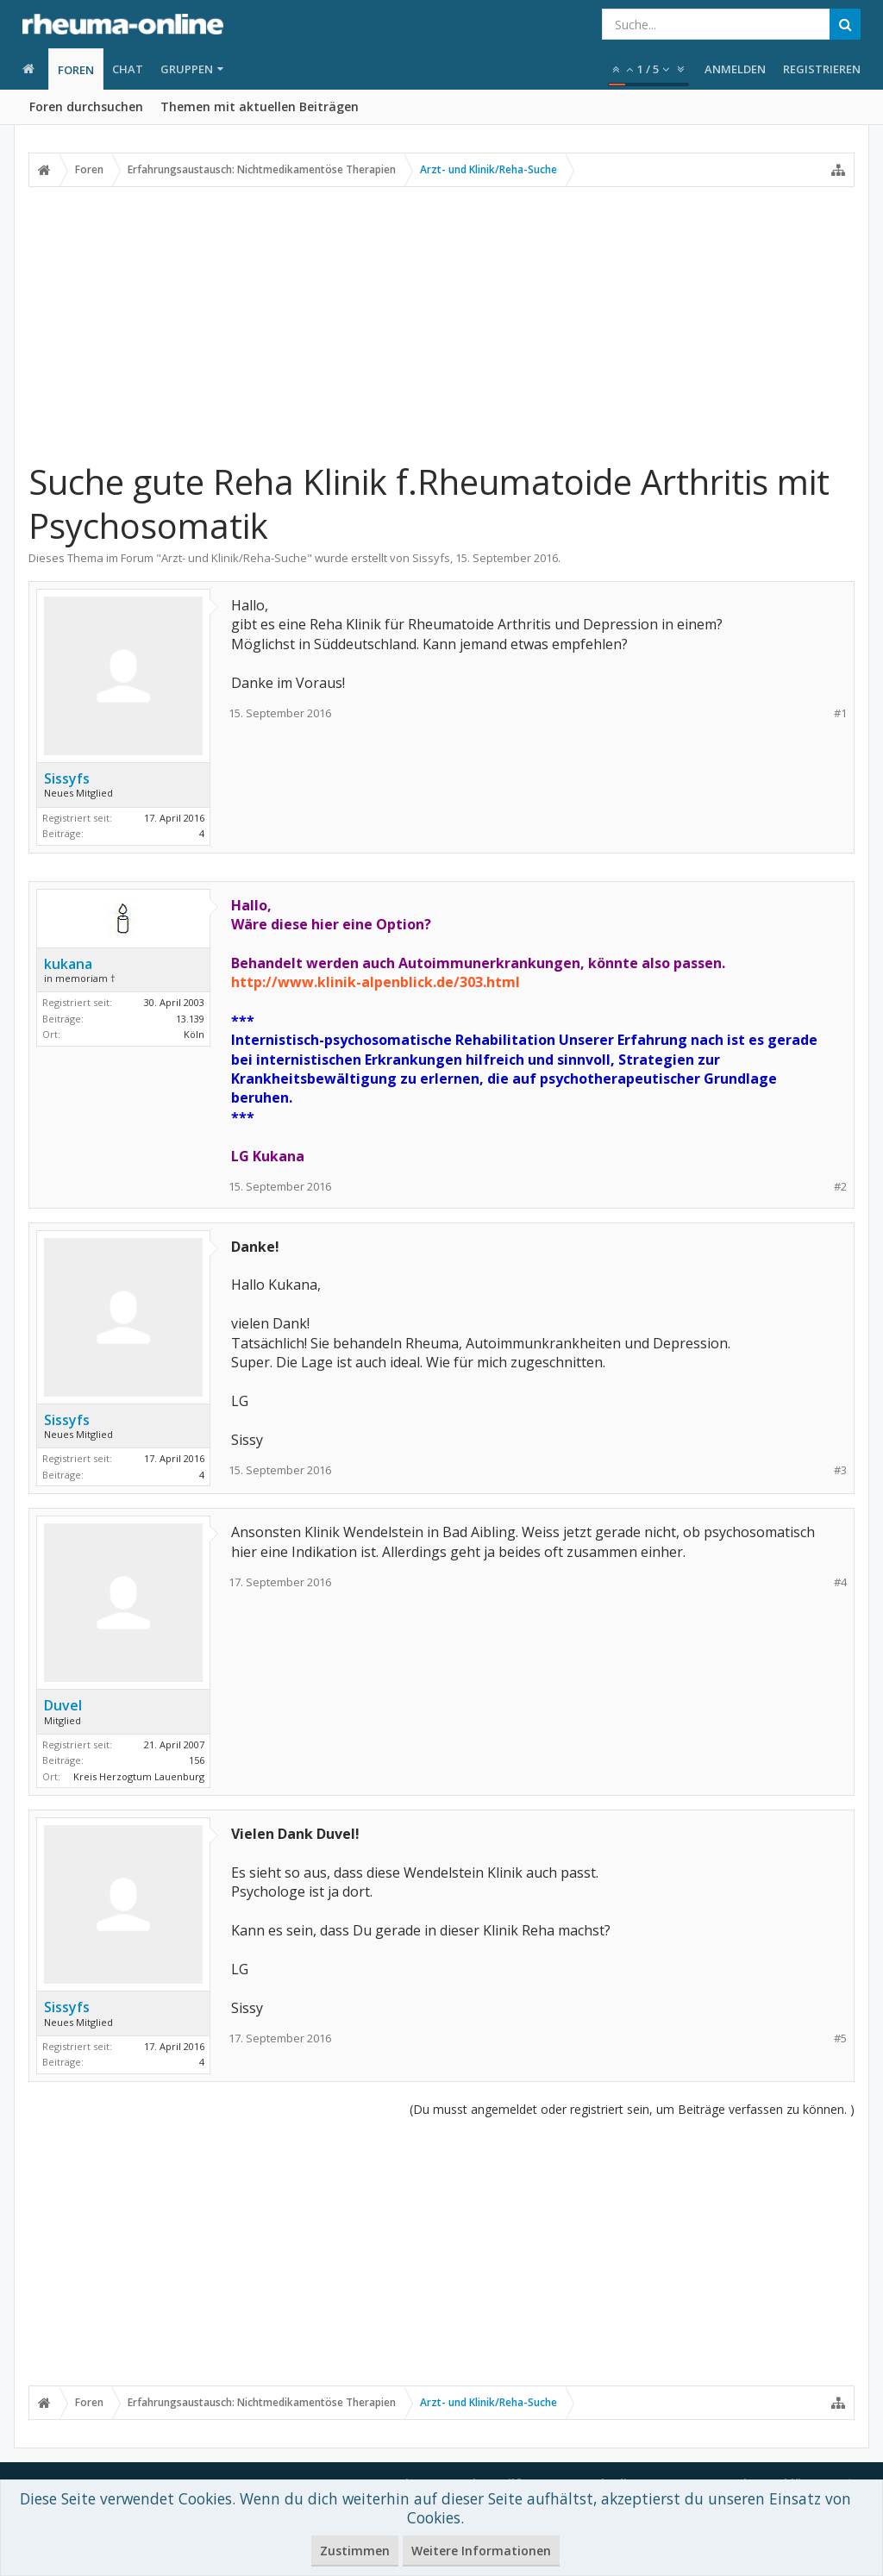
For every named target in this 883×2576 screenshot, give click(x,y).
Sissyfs (431, 558)
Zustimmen (355, 2550)
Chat (127, 69)
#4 (840, 1582)
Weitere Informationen (481, 2550)
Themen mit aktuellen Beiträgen (259, 106)
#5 (840, 2038)
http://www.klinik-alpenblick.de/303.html (375, 981)
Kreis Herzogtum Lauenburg (138, 1776)
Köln (194, 1034)
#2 (840, 1186)
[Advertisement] (441, 316)
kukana (68, 963)
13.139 (190, 1018)
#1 (840, 713)
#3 (840, 1470)
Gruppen (186, 69)
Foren (76, 70)
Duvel (63, 1705)
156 (196, 1760)
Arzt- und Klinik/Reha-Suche (234, 558)
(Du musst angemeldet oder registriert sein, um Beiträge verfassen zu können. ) (632, 2109)
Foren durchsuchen (86, 106)
